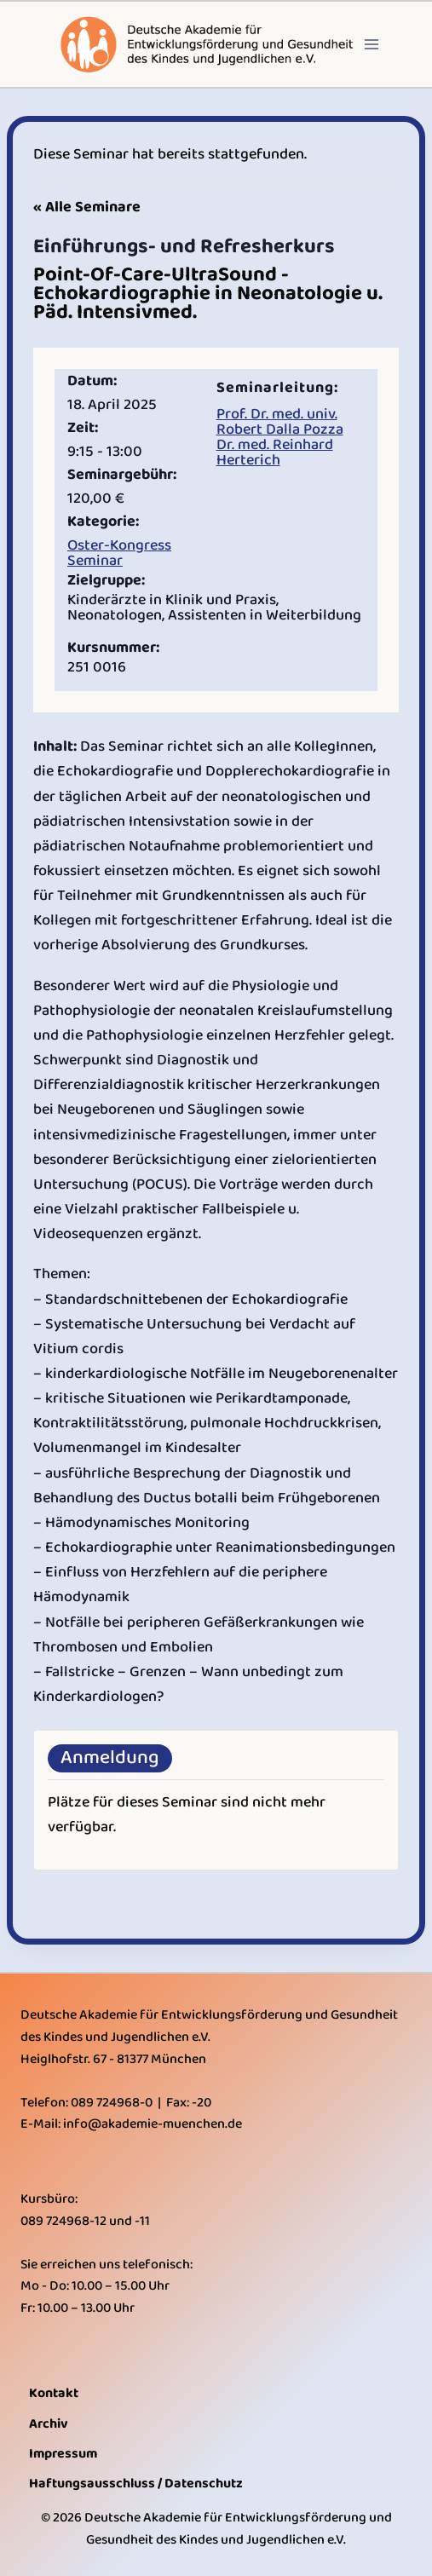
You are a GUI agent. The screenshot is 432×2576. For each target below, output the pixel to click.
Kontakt (53, 2393)
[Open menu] (372, 44)
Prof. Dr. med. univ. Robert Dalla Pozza (279, 421)
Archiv (48, 2424)
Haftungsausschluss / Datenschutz (136, 2483)
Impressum (63, 2453)
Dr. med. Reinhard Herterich (274, 452)
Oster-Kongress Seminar (119, 553)
